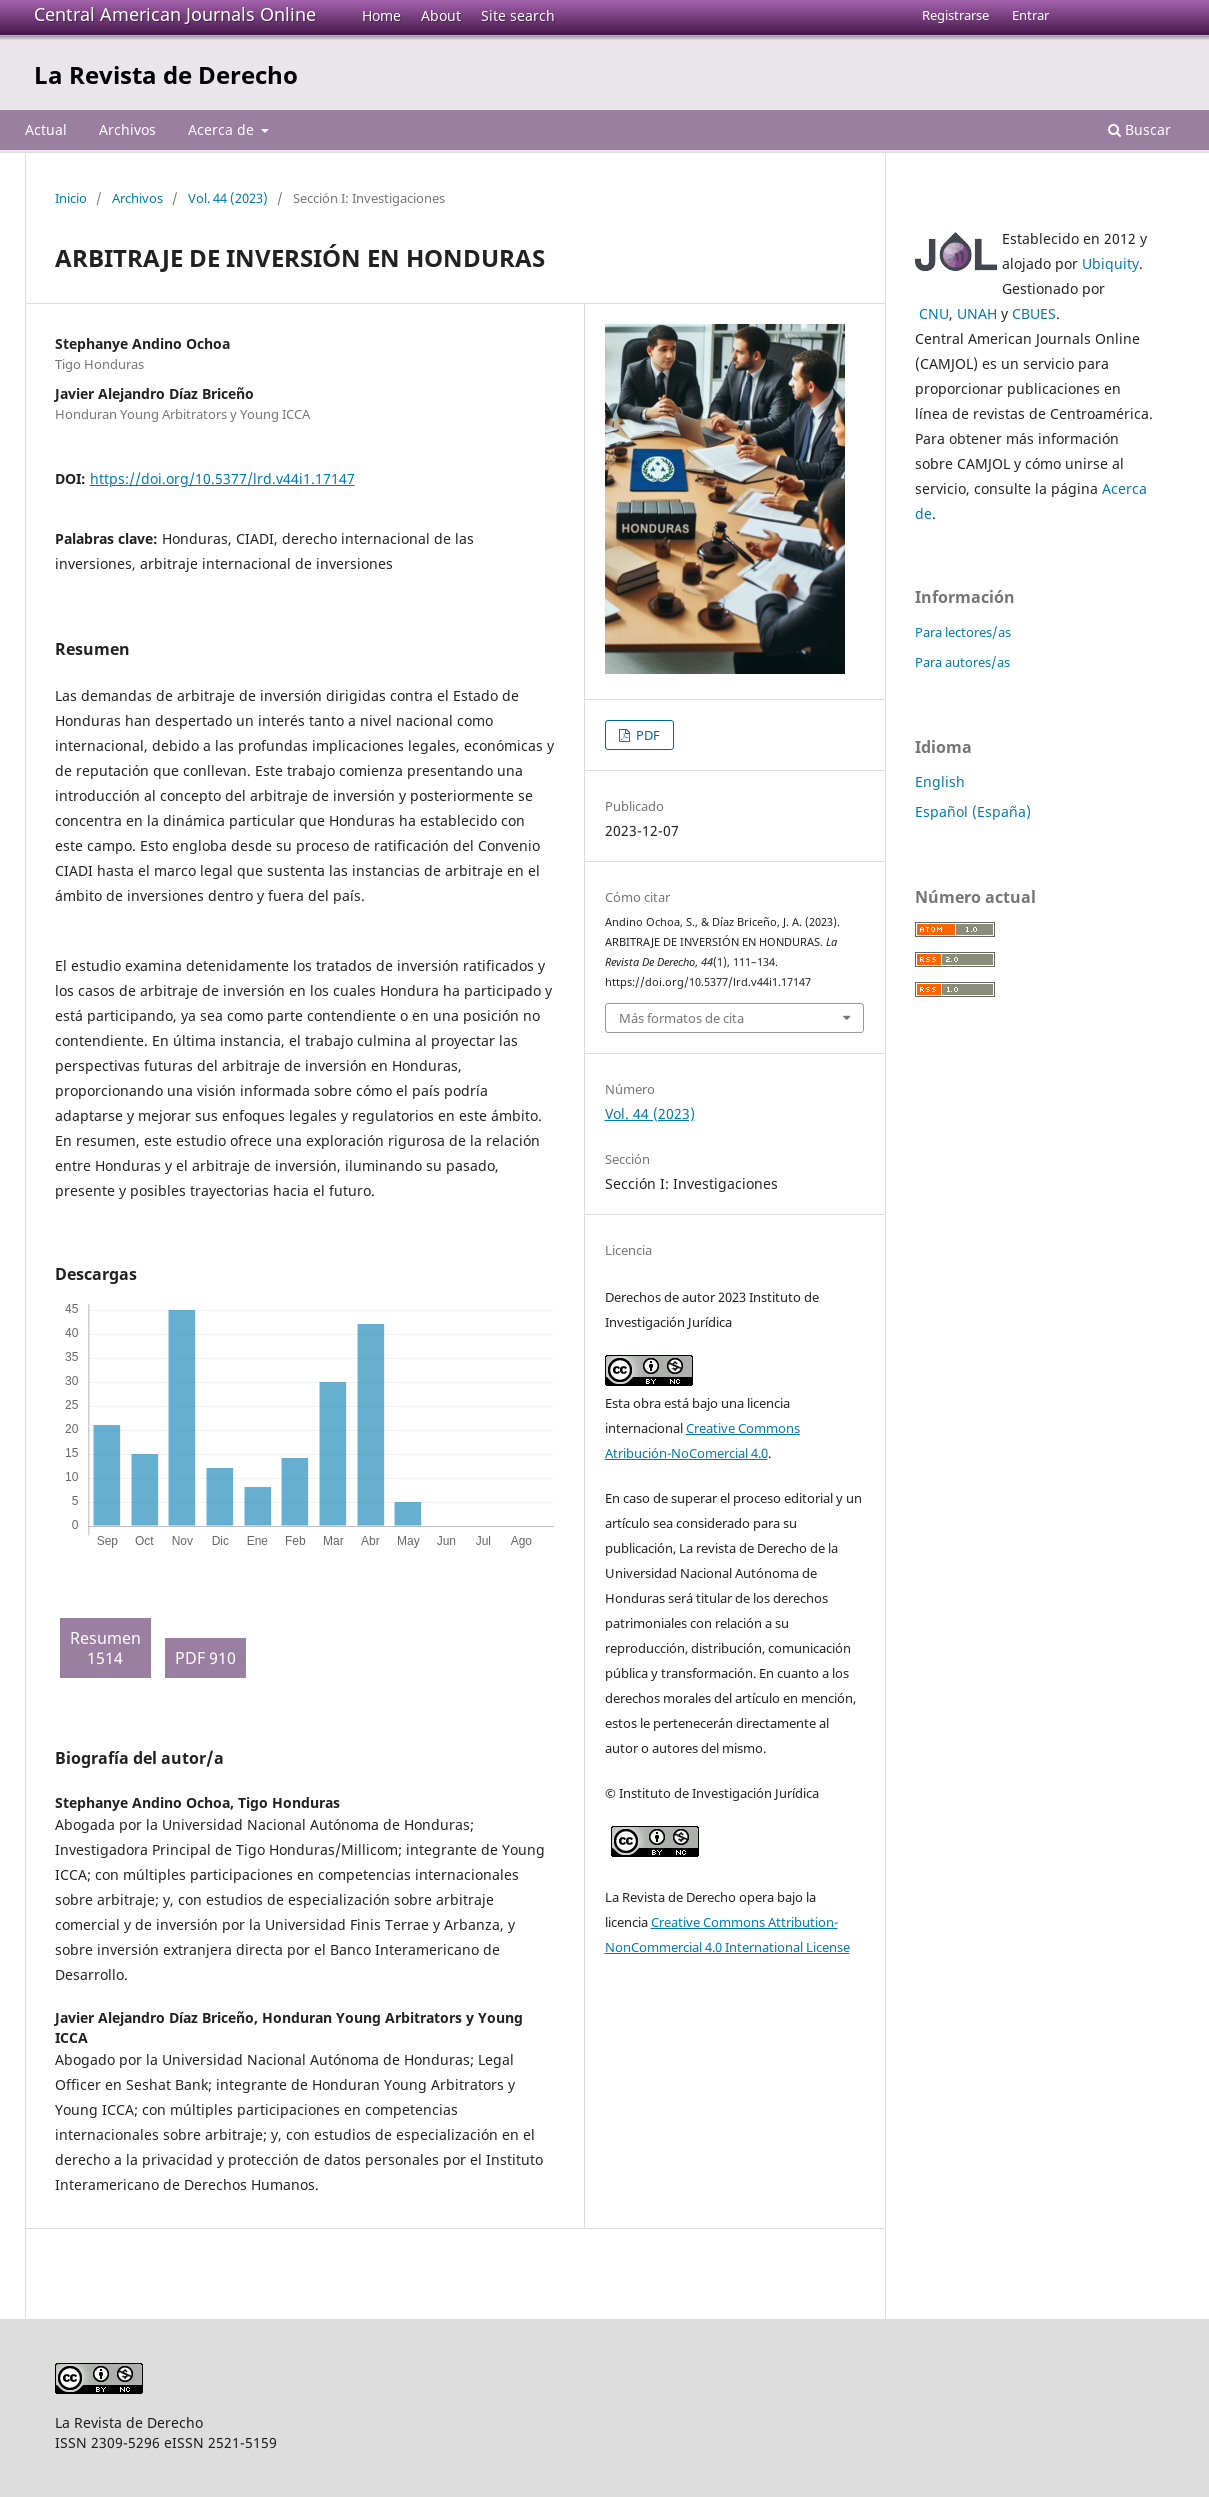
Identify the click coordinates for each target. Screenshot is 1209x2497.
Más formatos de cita (681, 1018)
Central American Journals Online (175, 14)
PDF (646, 735)
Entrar (1030, 15)
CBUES (1034, 313)
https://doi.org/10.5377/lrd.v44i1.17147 (222, 478)
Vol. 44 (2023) (228, 198)
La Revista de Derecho (166, 74)
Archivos (127, 129)
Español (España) (973, 811)
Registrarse (955, 15)
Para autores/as (962, 662)
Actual (46, 129)
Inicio (71, 198)
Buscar (1139, 129)
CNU (934, 313)
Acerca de (223, 129)
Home (381, 15)
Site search (518, 15)
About (441, 15)
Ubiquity (1110, 263)
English (940, 781)
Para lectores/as (963, 632)
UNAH (977, 313)
